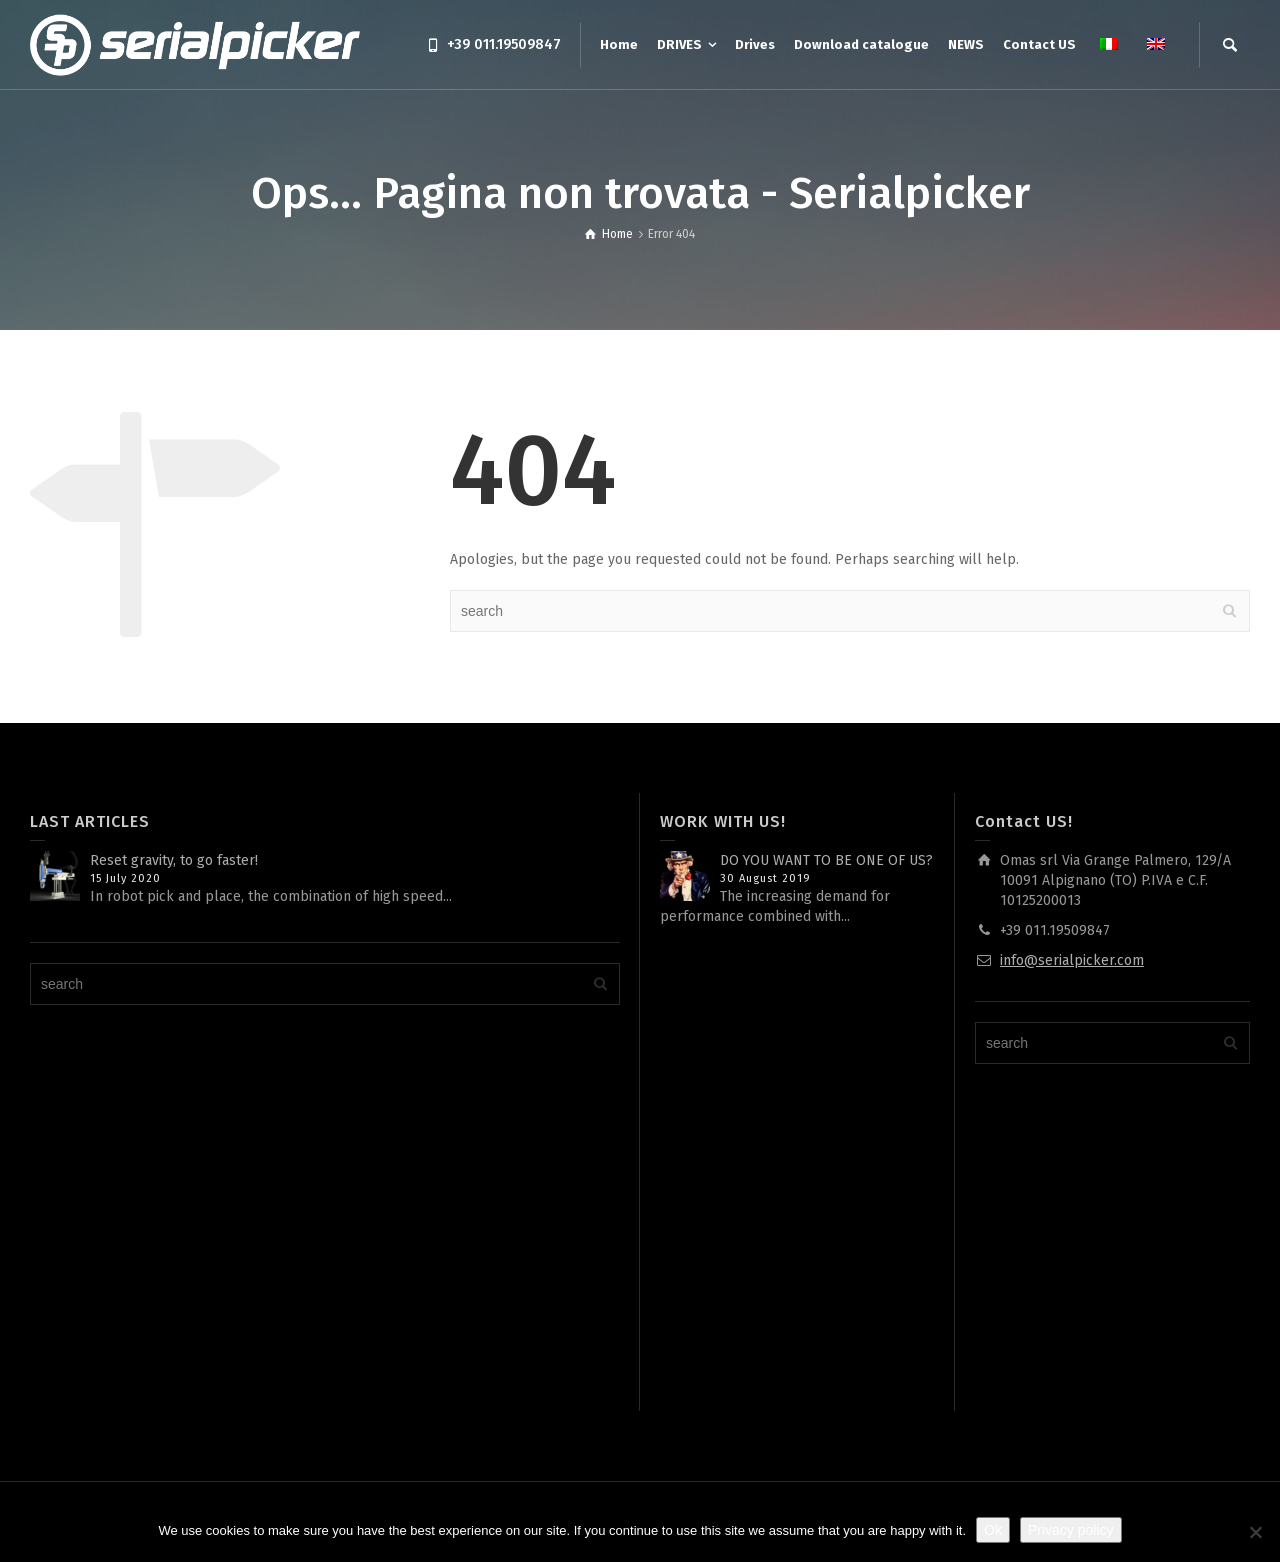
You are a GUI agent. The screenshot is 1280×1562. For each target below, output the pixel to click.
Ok (993, 1530)
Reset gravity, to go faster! (174, 860)
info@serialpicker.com (1072, 960)
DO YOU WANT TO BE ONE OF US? (826, 860)
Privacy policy (1071, 1530)
